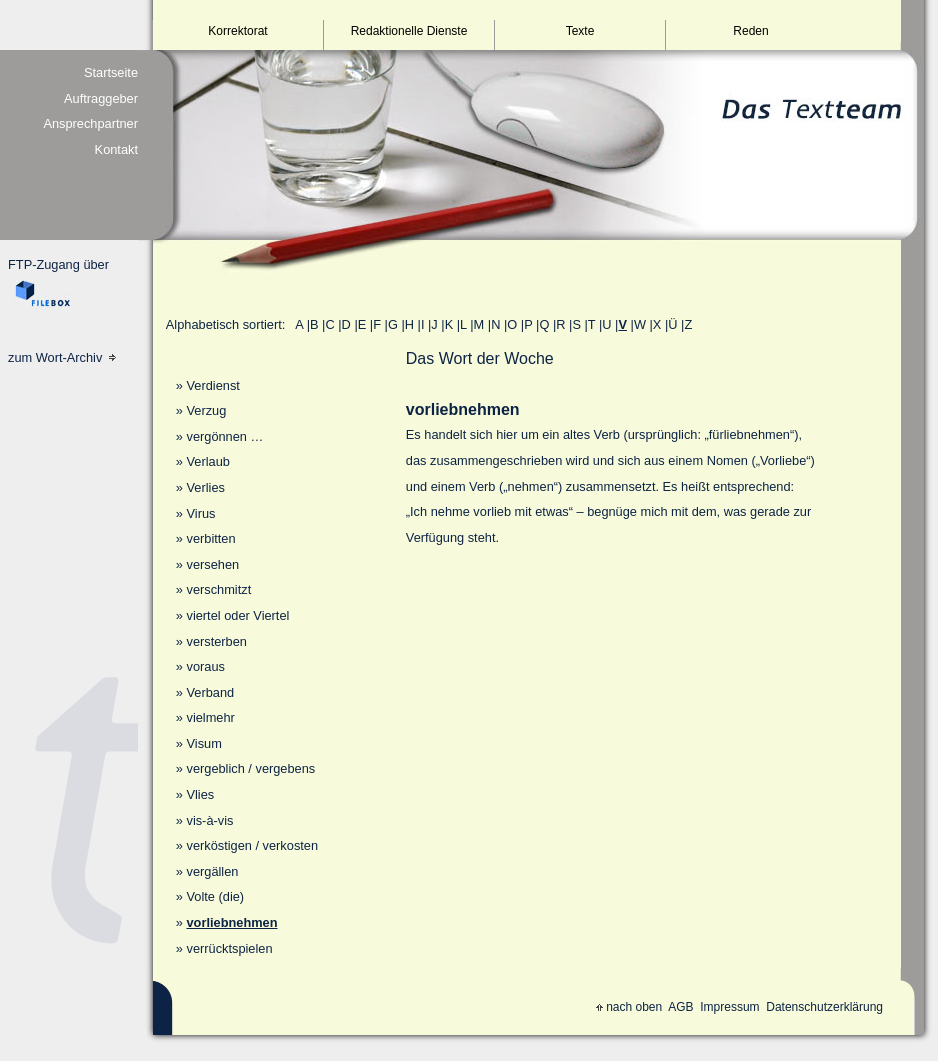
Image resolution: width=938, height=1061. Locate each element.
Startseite (111, 72)
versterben (216, 641)
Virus (200, 513)
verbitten (210, 538)
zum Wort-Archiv (62, 357)
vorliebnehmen (231, 922)
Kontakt (116, 149)
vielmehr (210, 717)
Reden (750, 31)
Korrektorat (237, 31)
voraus (205, 666)
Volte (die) (215, 896)
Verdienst (212, 385)
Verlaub (207, 461)
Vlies (200, 794)
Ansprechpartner (90, 123)
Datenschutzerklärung (824, 1007)
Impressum (729, 1007)
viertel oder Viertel (237, 615)
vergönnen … (224, 436)
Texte (580, 31)
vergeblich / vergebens (250, 768)
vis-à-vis (209, 820)
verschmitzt (218, 589)
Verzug (206, 410)
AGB (680, 1007)
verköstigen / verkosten (252, 845)
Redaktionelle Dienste (409, 31)
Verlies (205, 487)
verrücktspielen (229, 948)
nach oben (629, 1007)
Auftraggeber (101, 98)
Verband (210, 692)
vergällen (212, 871)
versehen (212, 564)
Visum (203, 743)
